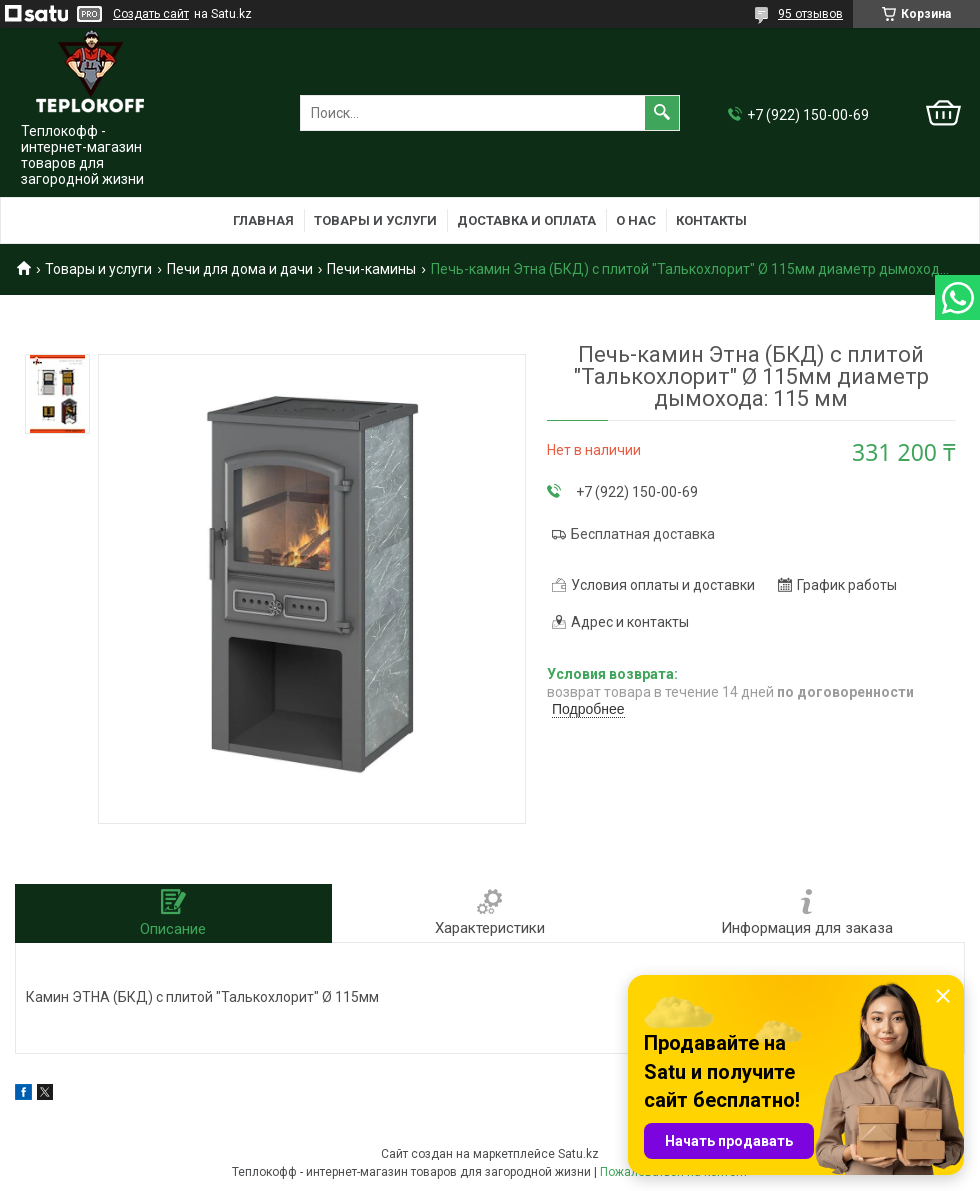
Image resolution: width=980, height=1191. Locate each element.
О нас (636, 220)
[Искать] (662, 113)
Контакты (711, 220)
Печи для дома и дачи (240, 269)
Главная (263, 220)
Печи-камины (371, 269)
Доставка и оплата (526, 220)
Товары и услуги (375, 220)
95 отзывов (810, 14)
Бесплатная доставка (643, 534)
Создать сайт (151, 14)
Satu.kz (578, 1154)
